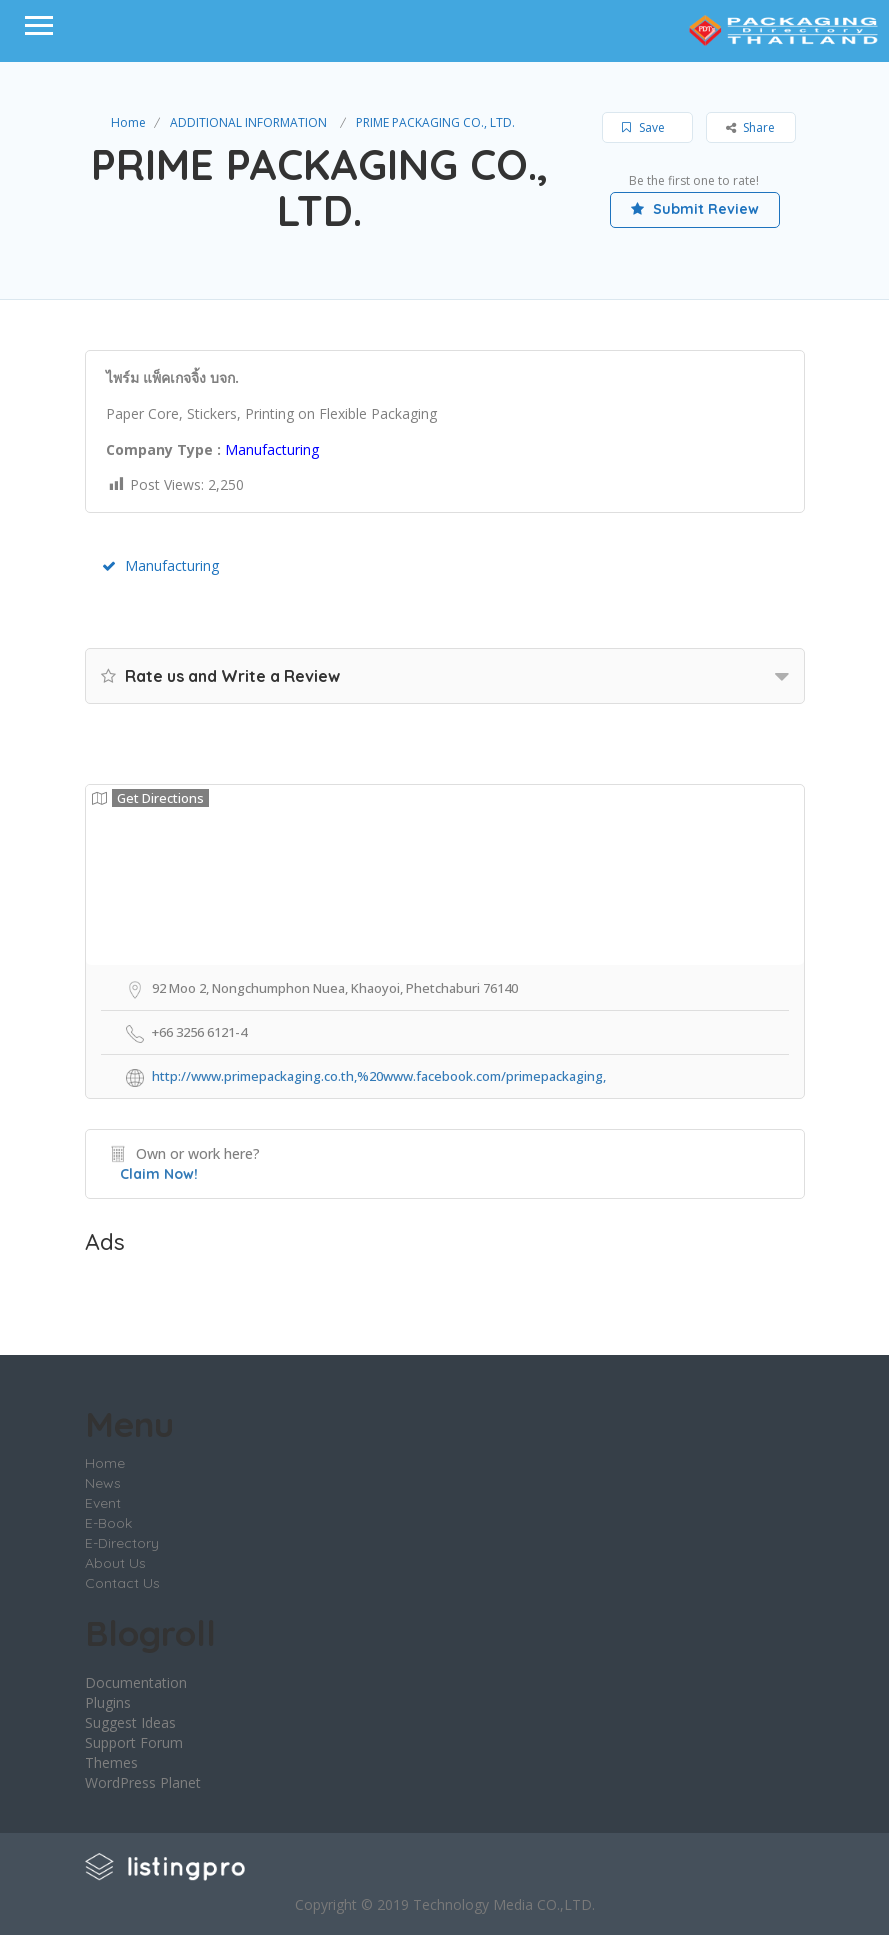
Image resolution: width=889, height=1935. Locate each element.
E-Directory (122, 1543)
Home (128, 122)
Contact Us (122, 1583)
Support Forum (134, 1742)
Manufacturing (160, 565)
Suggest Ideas (130, 1722)
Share (750, 127)
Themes (111, 1762)
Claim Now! (159, 1174)
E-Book (108, 1523)
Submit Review (695, 209)
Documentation (136, 1682)
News (103, 1483)
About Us (115, 1563)
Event (103, 1503)
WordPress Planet (143, 1782)
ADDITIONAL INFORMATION (248, 122)
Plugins (108, 1702)
